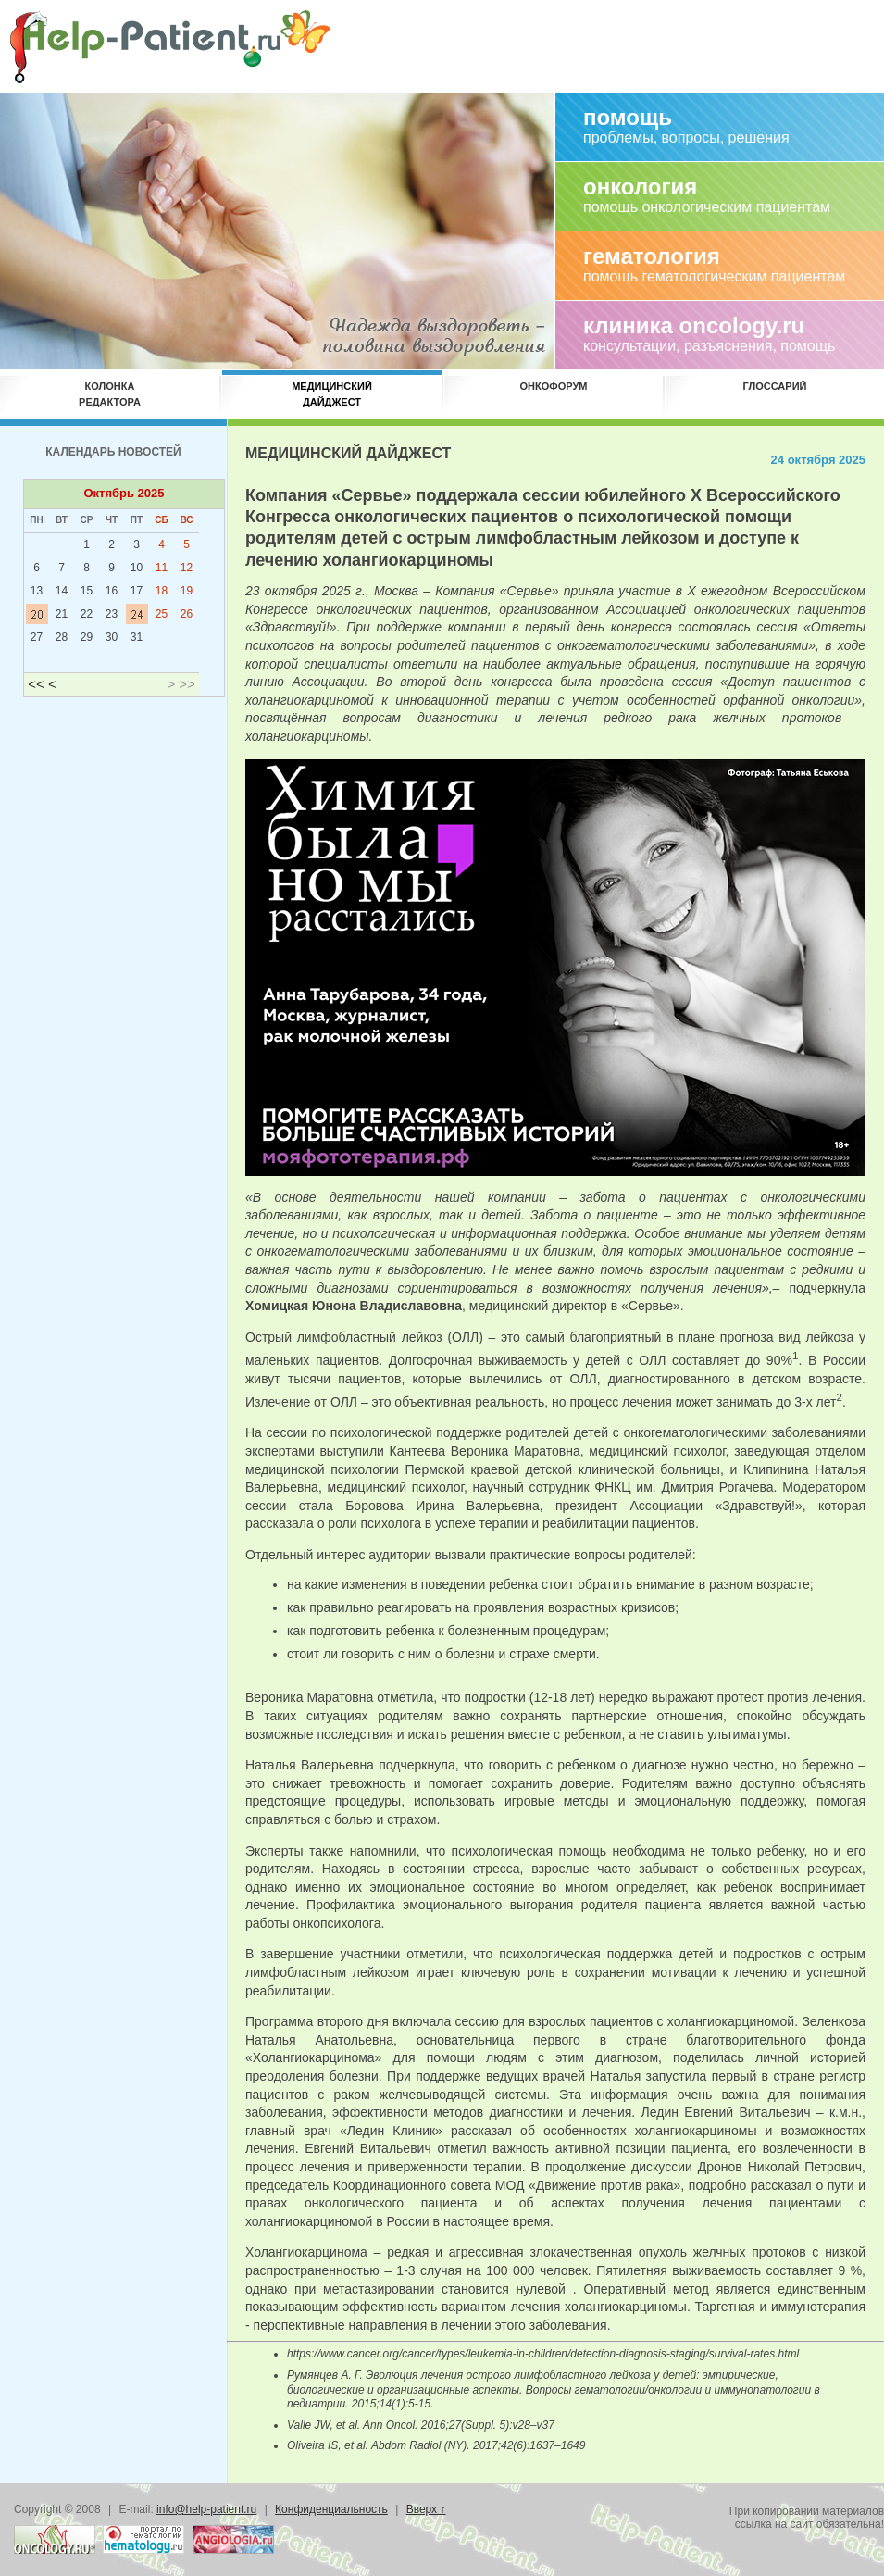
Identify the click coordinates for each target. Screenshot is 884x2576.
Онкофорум (554, 394)
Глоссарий (775, 394)
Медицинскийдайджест (332, 394)
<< (36, 684)
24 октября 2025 (818, 460)
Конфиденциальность (331, 2509)
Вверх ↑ (426, 2509)
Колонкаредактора (110, 394)
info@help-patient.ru (206, 2509)
